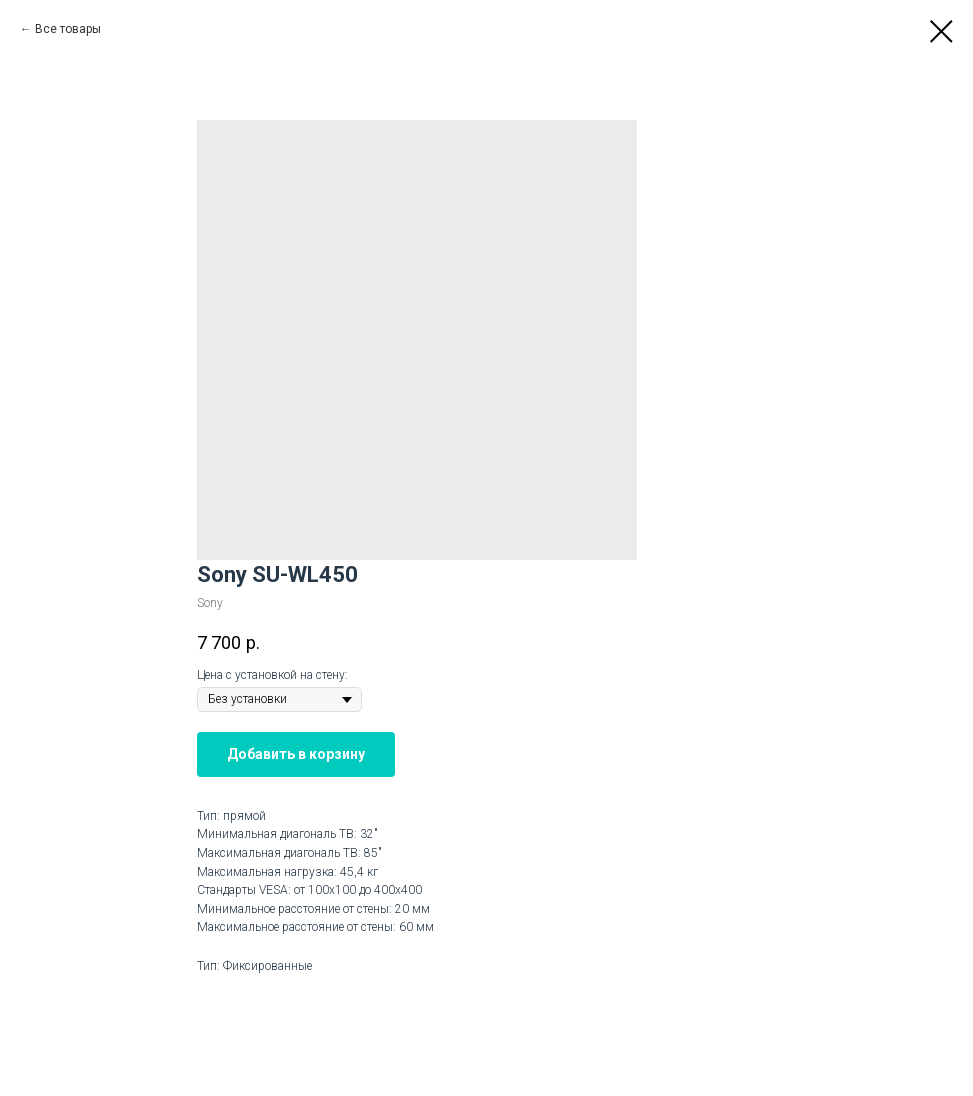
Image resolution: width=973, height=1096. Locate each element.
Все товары (68, 29)
